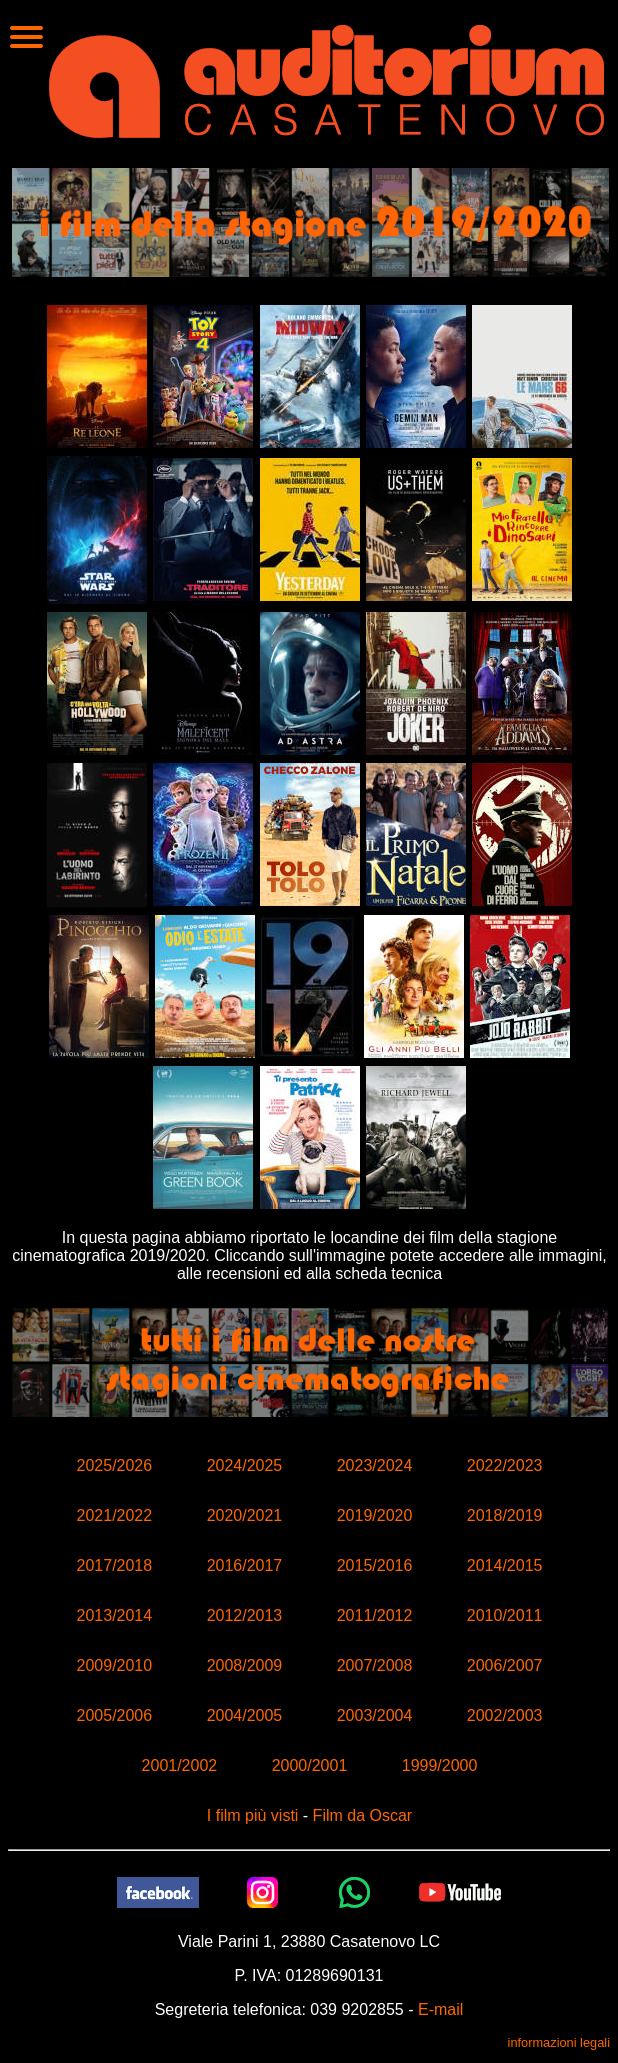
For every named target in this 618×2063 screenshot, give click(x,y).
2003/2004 (375, 1715)
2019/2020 (375, 1515)
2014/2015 (505, 1565)
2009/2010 (115, 1665)
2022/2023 (505, 1465)
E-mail (440, 2009)
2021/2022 (115, 1515)
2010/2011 (505, 1615)
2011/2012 (375, 1615)
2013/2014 (115, 1615)
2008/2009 (245, 1665)
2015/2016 (375, 1565)
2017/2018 (115, 1565)
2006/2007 (505, 1665)
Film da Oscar (363, 1815)
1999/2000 (440, 1765)
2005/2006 (115, 1715)
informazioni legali (559, 2042)
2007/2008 (375, 1665)
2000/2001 (310, 1765)
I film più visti (253, 1815)
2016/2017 (245, 1565)
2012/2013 (245, 1615)
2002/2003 (505, 1715)
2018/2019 (505, 1515)
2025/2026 (115, 1465)
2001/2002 (180, 1765)
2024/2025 (245, 1465)
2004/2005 (245, 1715)
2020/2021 (245, 1515)
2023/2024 (375, 1465)
